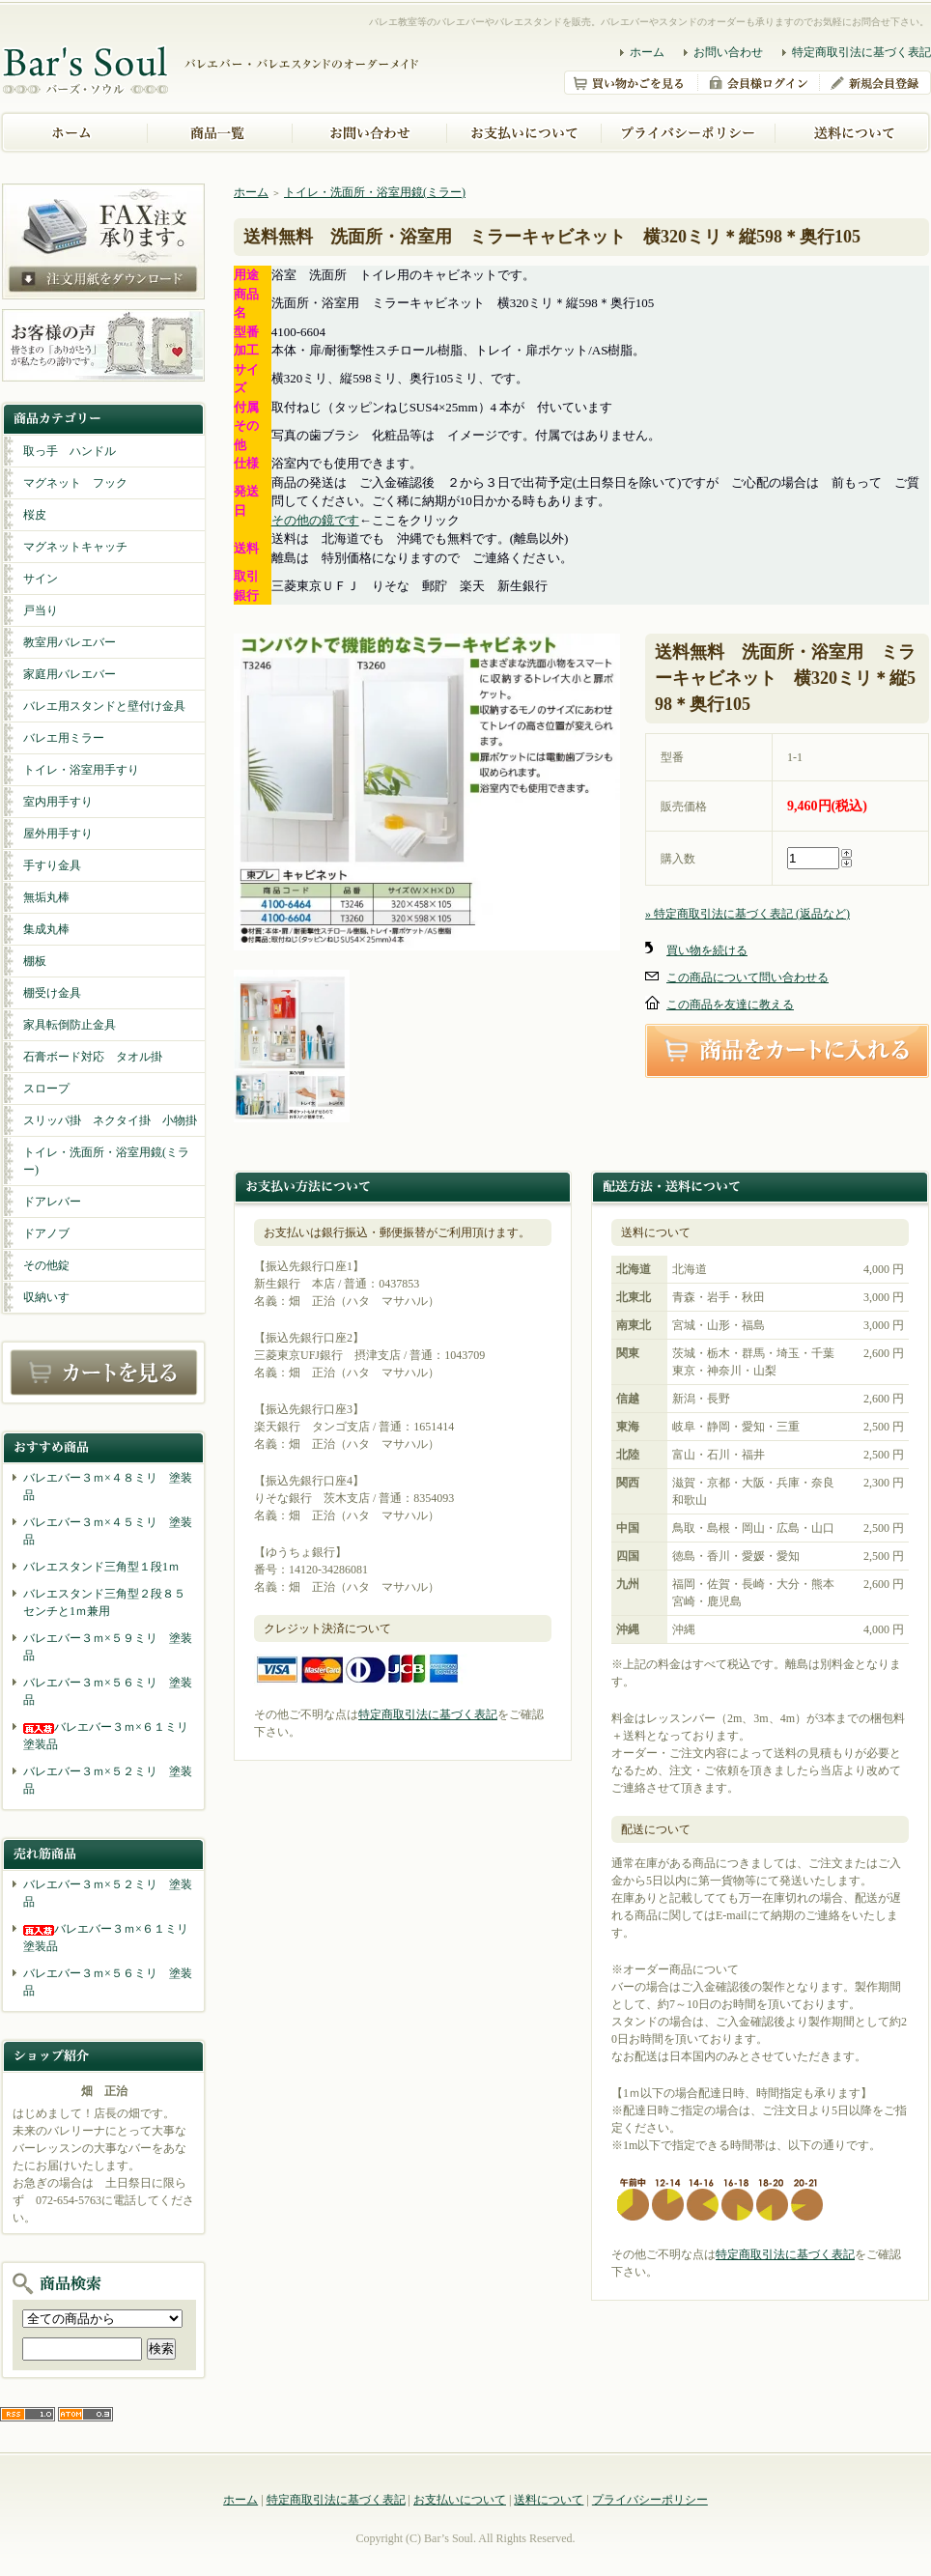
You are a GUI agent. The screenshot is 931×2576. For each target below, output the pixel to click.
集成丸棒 (46, 929)
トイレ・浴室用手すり (81, 770)
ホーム (647, 52)
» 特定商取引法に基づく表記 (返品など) (747, 913)
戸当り (40, 610)
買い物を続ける (707, 950)
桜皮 (34, 515)
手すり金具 (52, 865)
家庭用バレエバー (69, 674)
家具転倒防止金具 (69, 1025)
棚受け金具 (52, 993)
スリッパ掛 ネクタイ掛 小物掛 (110, 1120)
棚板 (34, 961)
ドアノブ (46, 1233)
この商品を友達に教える (730, 1004)
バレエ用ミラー (63, 738)
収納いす (46, 1297)
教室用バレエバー (69, 642)
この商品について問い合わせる (747, 977)
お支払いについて (459, 2499)
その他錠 (46, 1265)
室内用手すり (58, 801)
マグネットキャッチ (75, 546)
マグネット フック (75, 483)
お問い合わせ (728, 52)
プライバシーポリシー (650, 2499)
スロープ (46, 1088)
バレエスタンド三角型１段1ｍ (101, 1566)
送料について (548, 2499)
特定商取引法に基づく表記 (861, 52)
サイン (40, 578)
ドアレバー (52, 1201)
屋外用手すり (58, 833)
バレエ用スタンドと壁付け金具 (104, 706)
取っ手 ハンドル (69, 451)
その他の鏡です (315, 520)
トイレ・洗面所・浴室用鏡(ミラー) (106, 1161)
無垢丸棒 (46, 897)
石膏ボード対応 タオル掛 (92, 1056)
